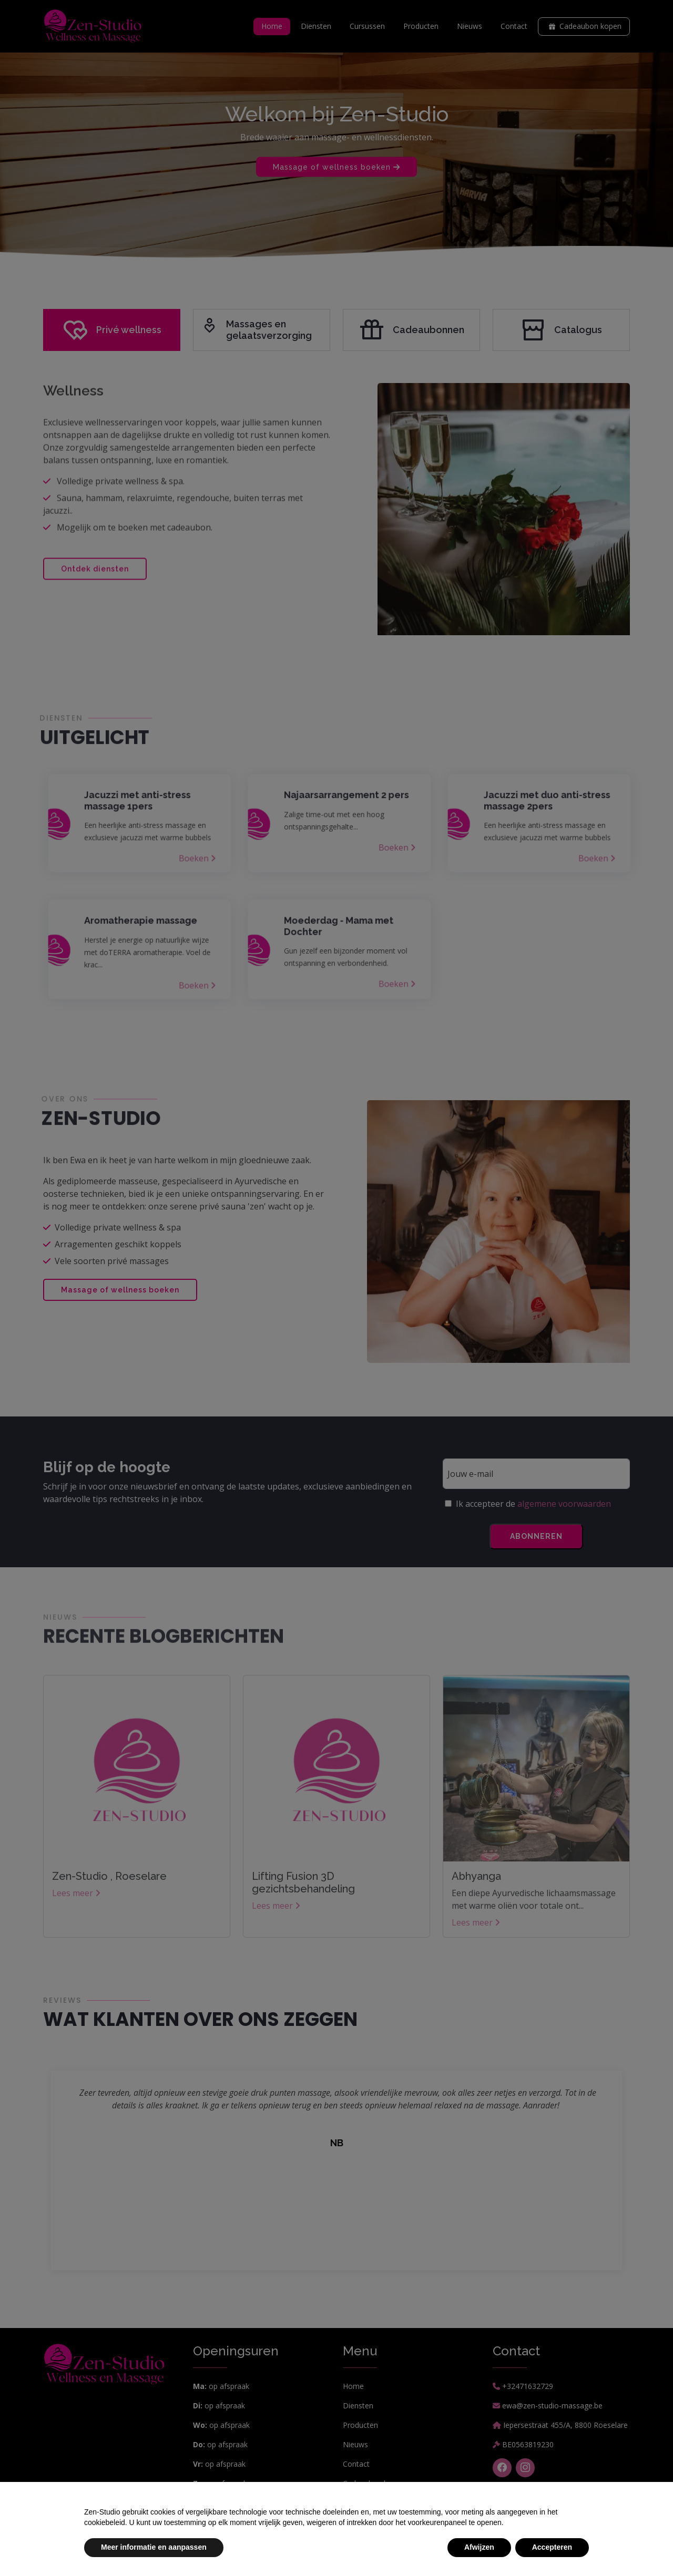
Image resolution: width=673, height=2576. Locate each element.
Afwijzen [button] (479, 2547)
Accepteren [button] (552, 2547)
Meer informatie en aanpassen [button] (154, 2547)
